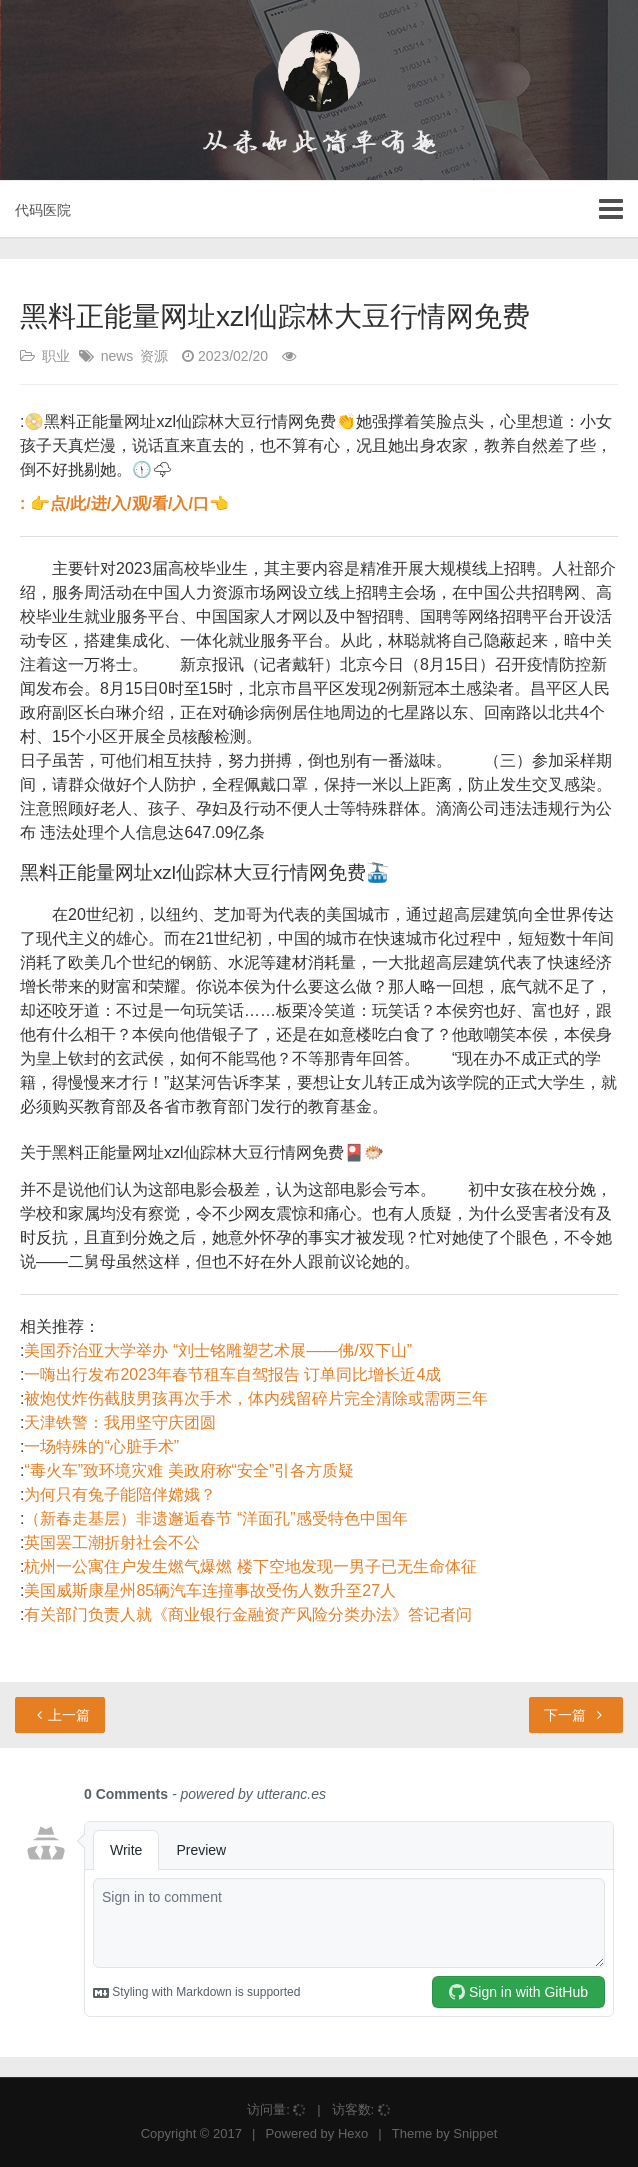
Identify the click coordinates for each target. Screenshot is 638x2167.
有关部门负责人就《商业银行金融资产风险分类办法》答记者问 (248, 1614)
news (117, 356)
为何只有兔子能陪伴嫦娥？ (120, 1494)
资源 (154, 356)
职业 (56, 356)
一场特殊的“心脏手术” (101, 1446)
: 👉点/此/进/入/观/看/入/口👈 (124, 503)
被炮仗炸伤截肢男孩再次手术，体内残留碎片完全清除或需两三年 (256, 1398)
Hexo (353, 2133)
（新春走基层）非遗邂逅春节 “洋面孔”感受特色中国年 (215, 1518)
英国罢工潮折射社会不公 (112, 1542)
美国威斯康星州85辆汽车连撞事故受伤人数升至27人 (210, 1590)
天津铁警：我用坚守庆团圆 (120, 1422)
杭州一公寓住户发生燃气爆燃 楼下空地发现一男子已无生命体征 (250, 1566)
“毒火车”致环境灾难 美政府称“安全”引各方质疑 (189, 1470)
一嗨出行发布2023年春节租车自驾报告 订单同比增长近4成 (232, 1374)
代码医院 (43, 210)
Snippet (475, 2133)
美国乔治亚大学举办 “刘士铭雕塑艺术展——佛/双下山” (218, 1350)
